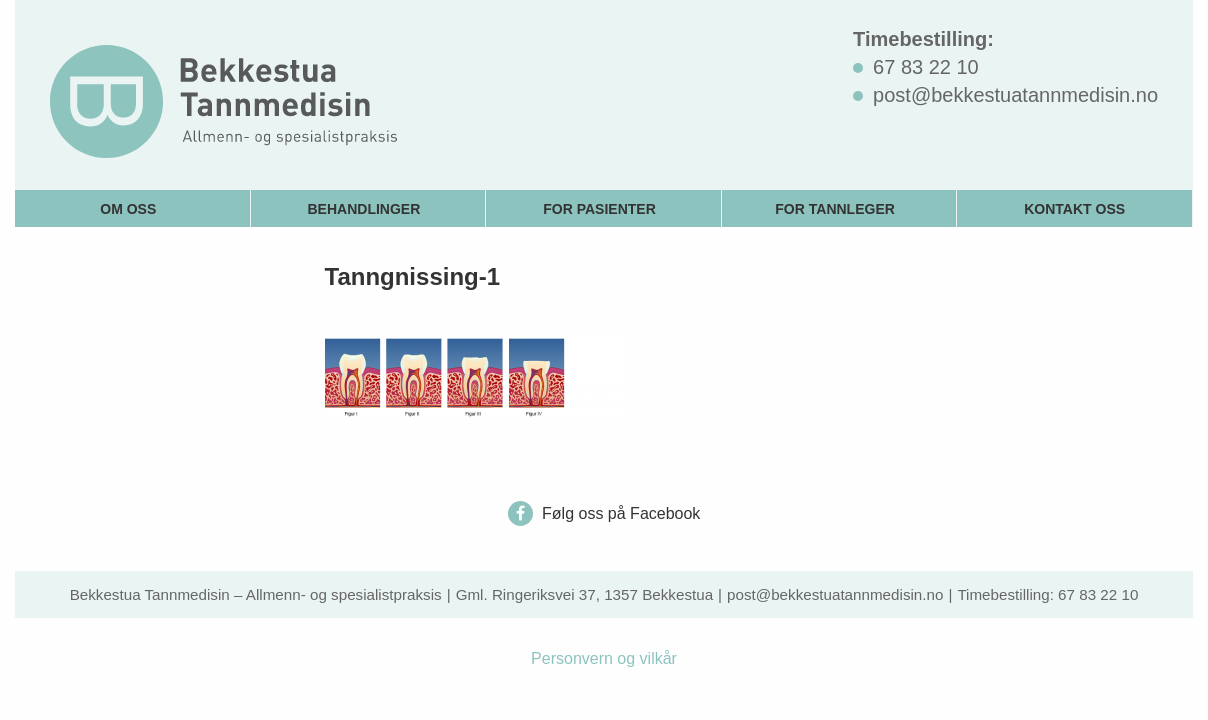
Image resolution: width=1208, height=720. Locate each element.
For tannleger (835, 209)
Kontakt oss (1074, 209)
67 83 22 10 (1098, 594)
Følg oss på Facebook (604, 513)
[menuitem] (133, 208)
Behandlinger (364, 209)
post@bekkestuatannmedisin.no (835, 594)
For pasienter (599, 209)
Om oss (128, 209)
